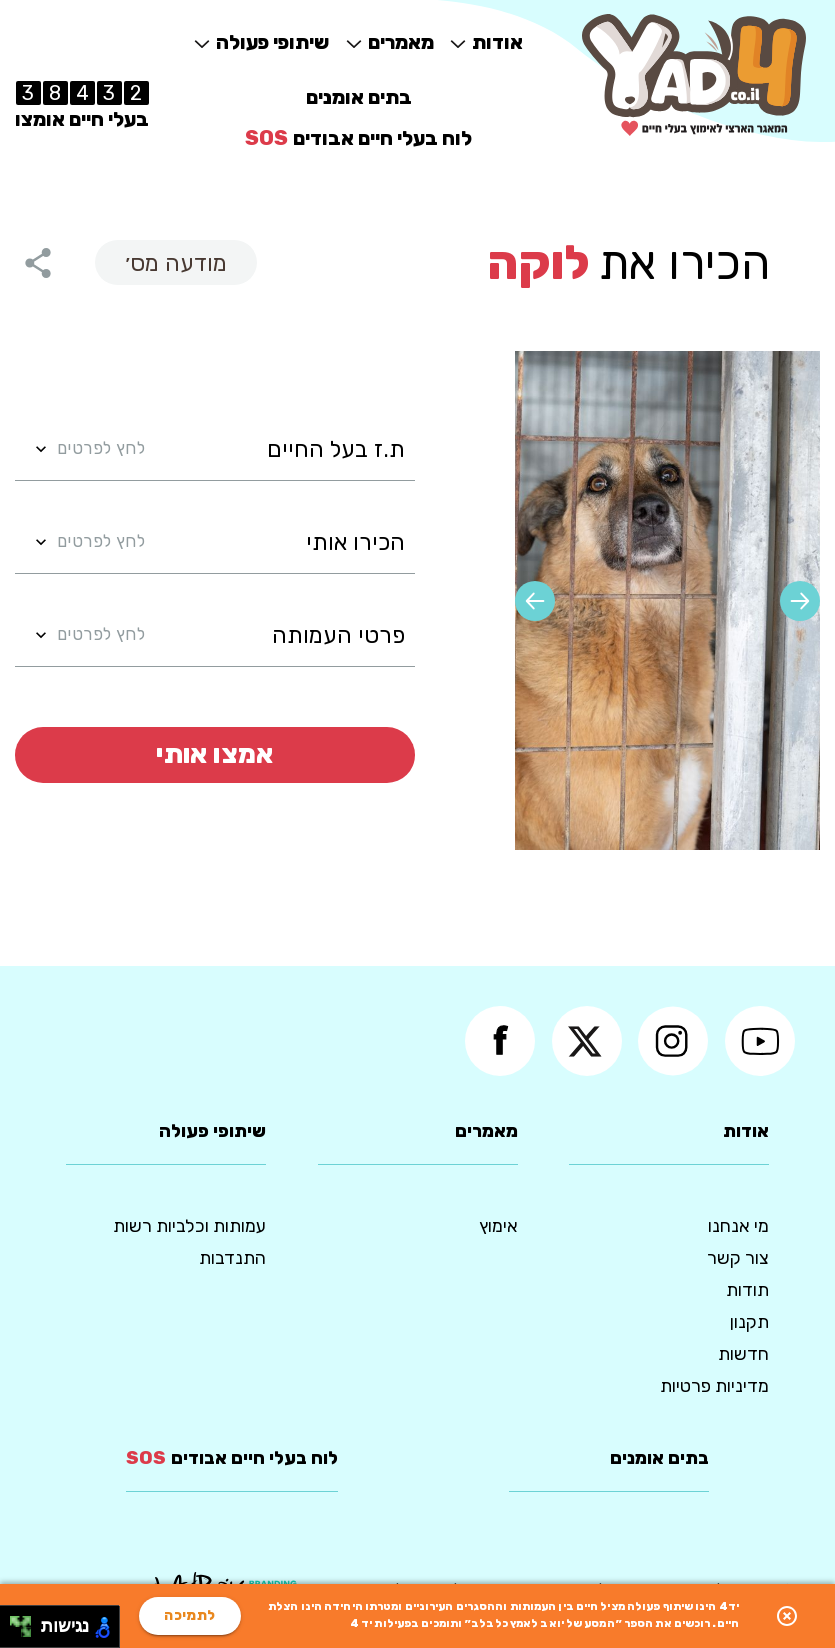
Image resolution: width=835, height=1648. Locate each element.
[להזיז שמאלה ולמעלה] (15, 1621)
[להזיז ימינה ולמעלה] (26, 1621)
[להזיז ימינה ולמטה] (26, 1632)
